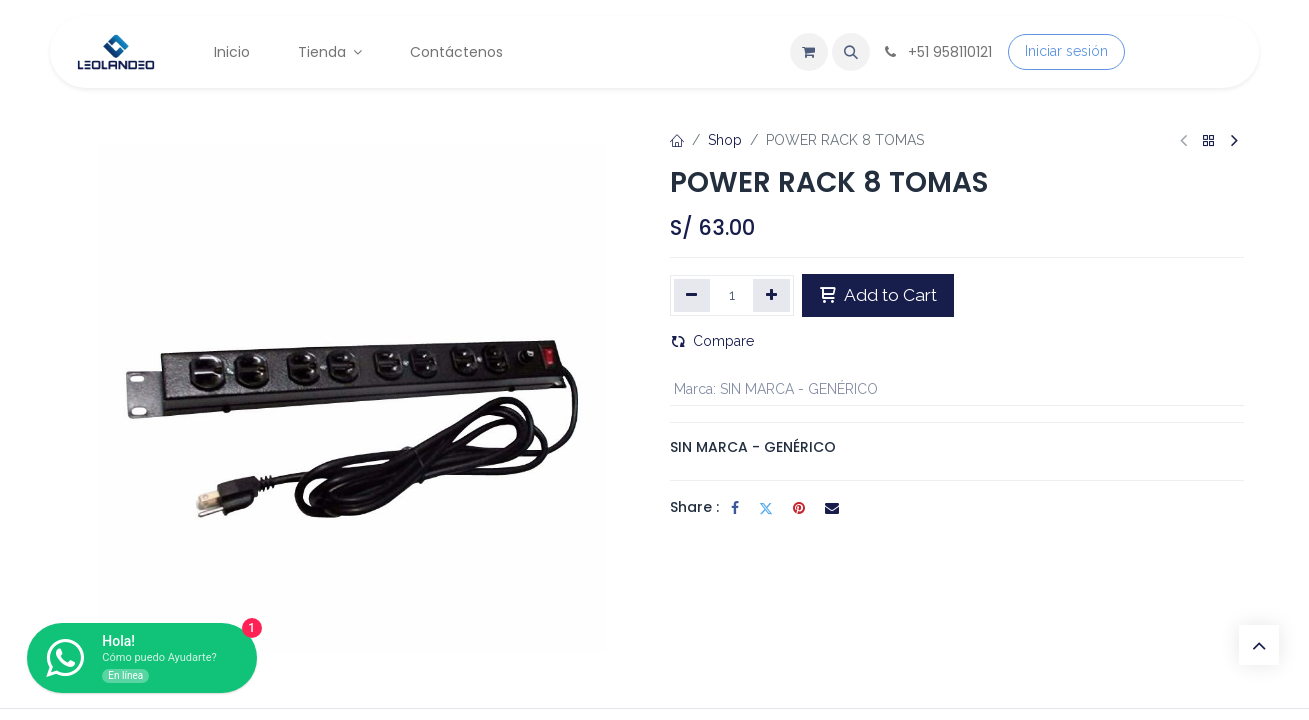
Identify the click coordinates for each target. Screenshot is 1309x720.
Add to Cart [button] (878, 295)
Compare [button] (712, 341)
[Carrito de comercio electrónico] (809, 52)
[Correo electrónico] (832, 508)
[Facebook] (735, 508)
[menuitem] (232, 52)
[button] (851, 52)
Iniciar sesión (1066, 51)
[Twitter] (766, 508)
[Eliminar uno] (692, 295)
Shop (725, 140)
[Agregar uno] (771, 295)
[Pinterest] (799, 508)
